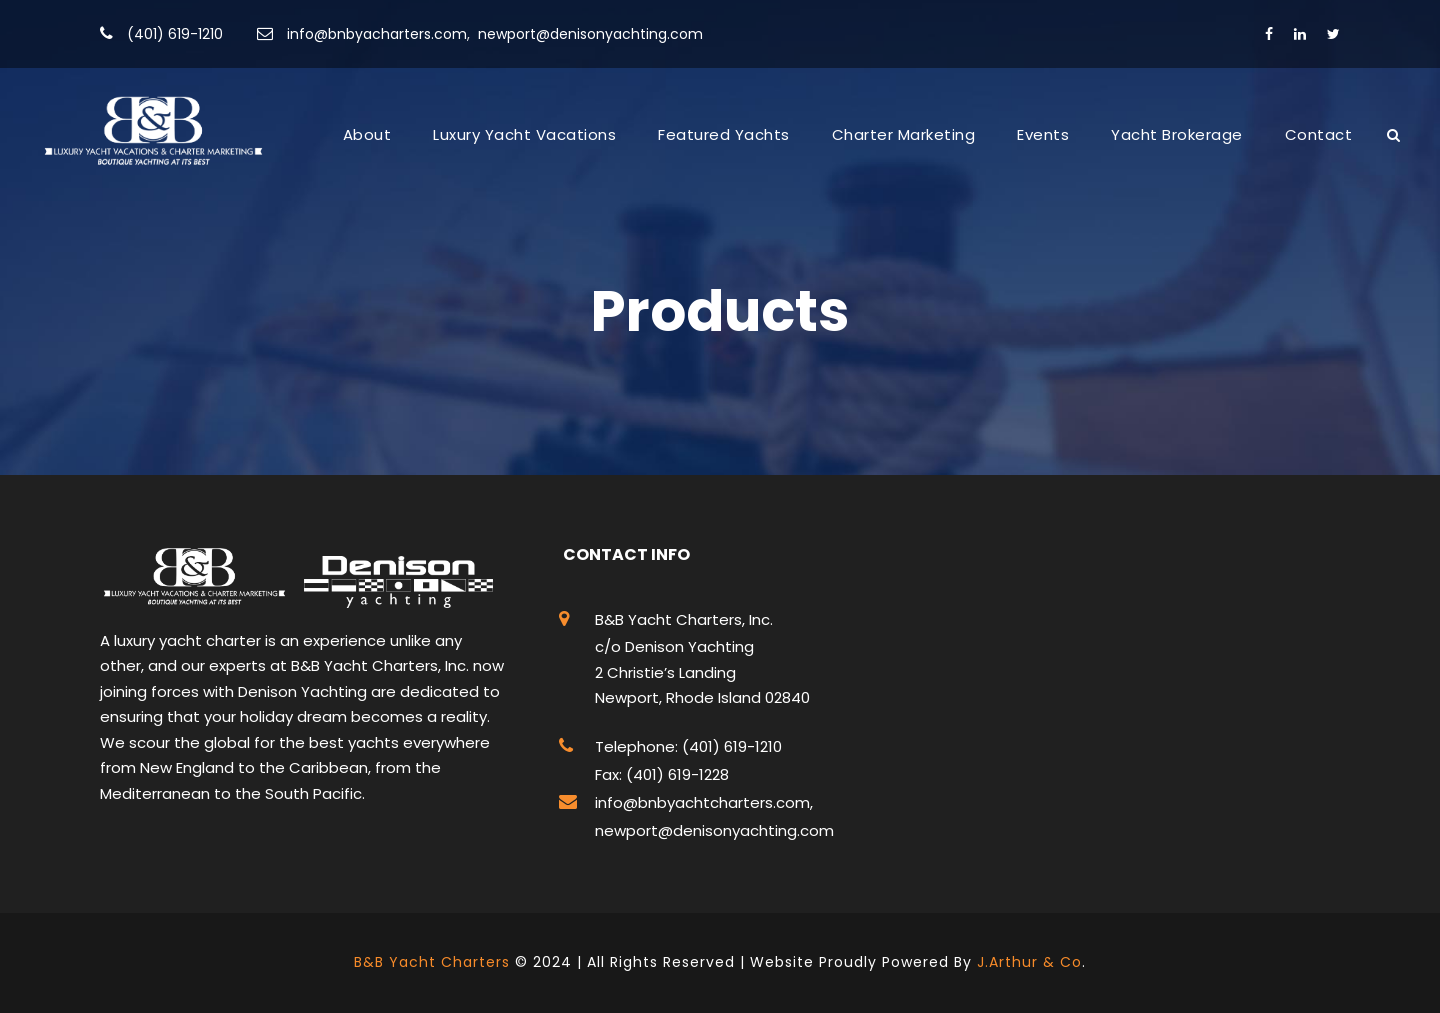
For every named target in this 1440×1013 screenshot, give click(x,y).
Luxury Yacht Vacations (524, 134)
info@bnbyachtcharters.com (702, 802)
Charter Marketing (904, 134)
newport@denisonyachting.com (590, 34)
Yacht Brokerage (1177, 134)
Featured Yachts (724, 134)
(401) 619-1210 (175, 34)
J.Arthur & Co (1029, 962)
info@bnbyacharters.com (377, 34)
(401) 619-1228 (675, 774)
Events (1043, 134)
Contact (1319, 134)
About (367, 134)
